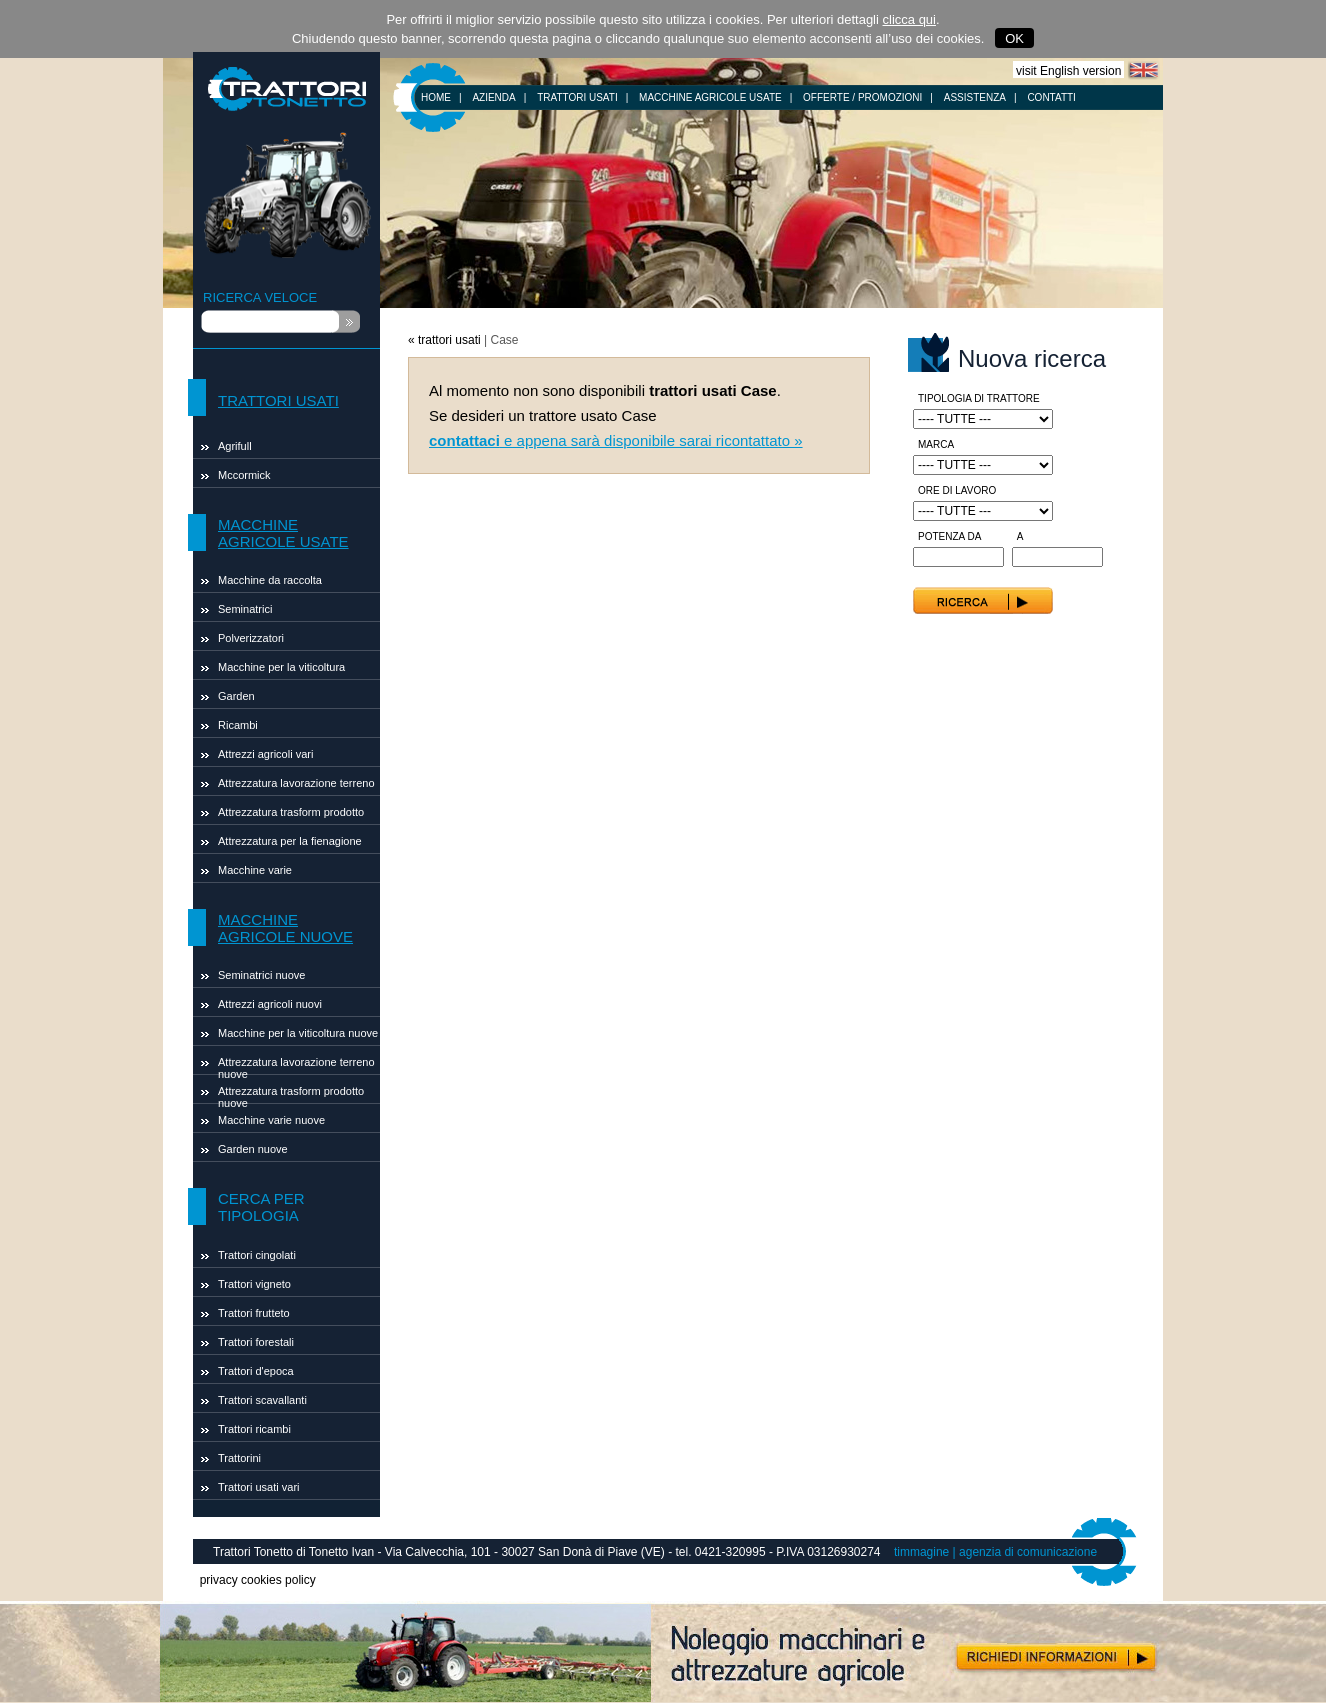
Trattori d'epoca (256, 1371)
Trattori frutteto (254, 1313)
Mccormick (244, 475)
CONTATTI (1051, 97)
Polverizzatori (251, 638)
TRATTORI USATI (577, 97)
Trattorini (239, 1458)
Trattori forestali (256, 1342)
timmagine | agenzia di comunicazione (995, 1552)
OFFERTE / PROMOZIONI (862, 97)
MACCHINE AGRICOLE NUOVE (285, 928)
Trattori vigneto (254, 1284)
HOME (436, 97)
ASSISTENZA (975, 97)
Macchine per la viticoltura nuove (298, 1033)
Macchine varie (255, 870)
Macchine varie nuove (271, 1120)
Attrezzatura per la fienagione (290, 841)
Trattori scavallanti (262, 1400)
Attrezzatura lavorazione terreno (296, 783)
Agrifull (235, 446)
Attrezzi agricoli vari (265, 754)
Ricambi (238, 725)
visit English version (1068, 71)
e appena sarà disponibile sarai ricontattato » (616, 440)
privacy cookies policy (258, 1580)
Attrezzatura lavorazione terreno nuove (296, 1065)
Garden (236, 696)
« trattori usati (444, 340)
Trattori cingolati (257, 1255)
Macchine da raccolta (270, 580)
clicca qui (909, 19)
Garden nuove (253, 1149)
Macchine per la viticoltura (281, 667)
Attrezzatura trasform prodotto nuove (291, 1094)
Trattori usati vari (259, 1487)
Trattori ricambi (254, 1429)
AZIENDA (493, 97)
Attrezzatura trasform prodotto (291, 812)
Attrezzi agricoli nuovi (270, 1004)
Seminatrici (245, 609)
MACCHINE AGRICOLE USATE (710, 97)
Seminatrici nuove (261, 975)
